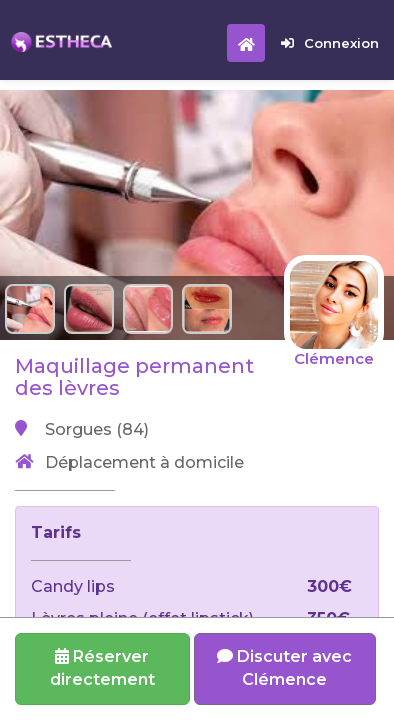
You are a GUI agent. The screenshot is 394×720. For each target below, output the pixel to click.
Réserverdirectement (102, 668)
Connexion (330, 43)
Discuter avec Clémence (284, 668)
